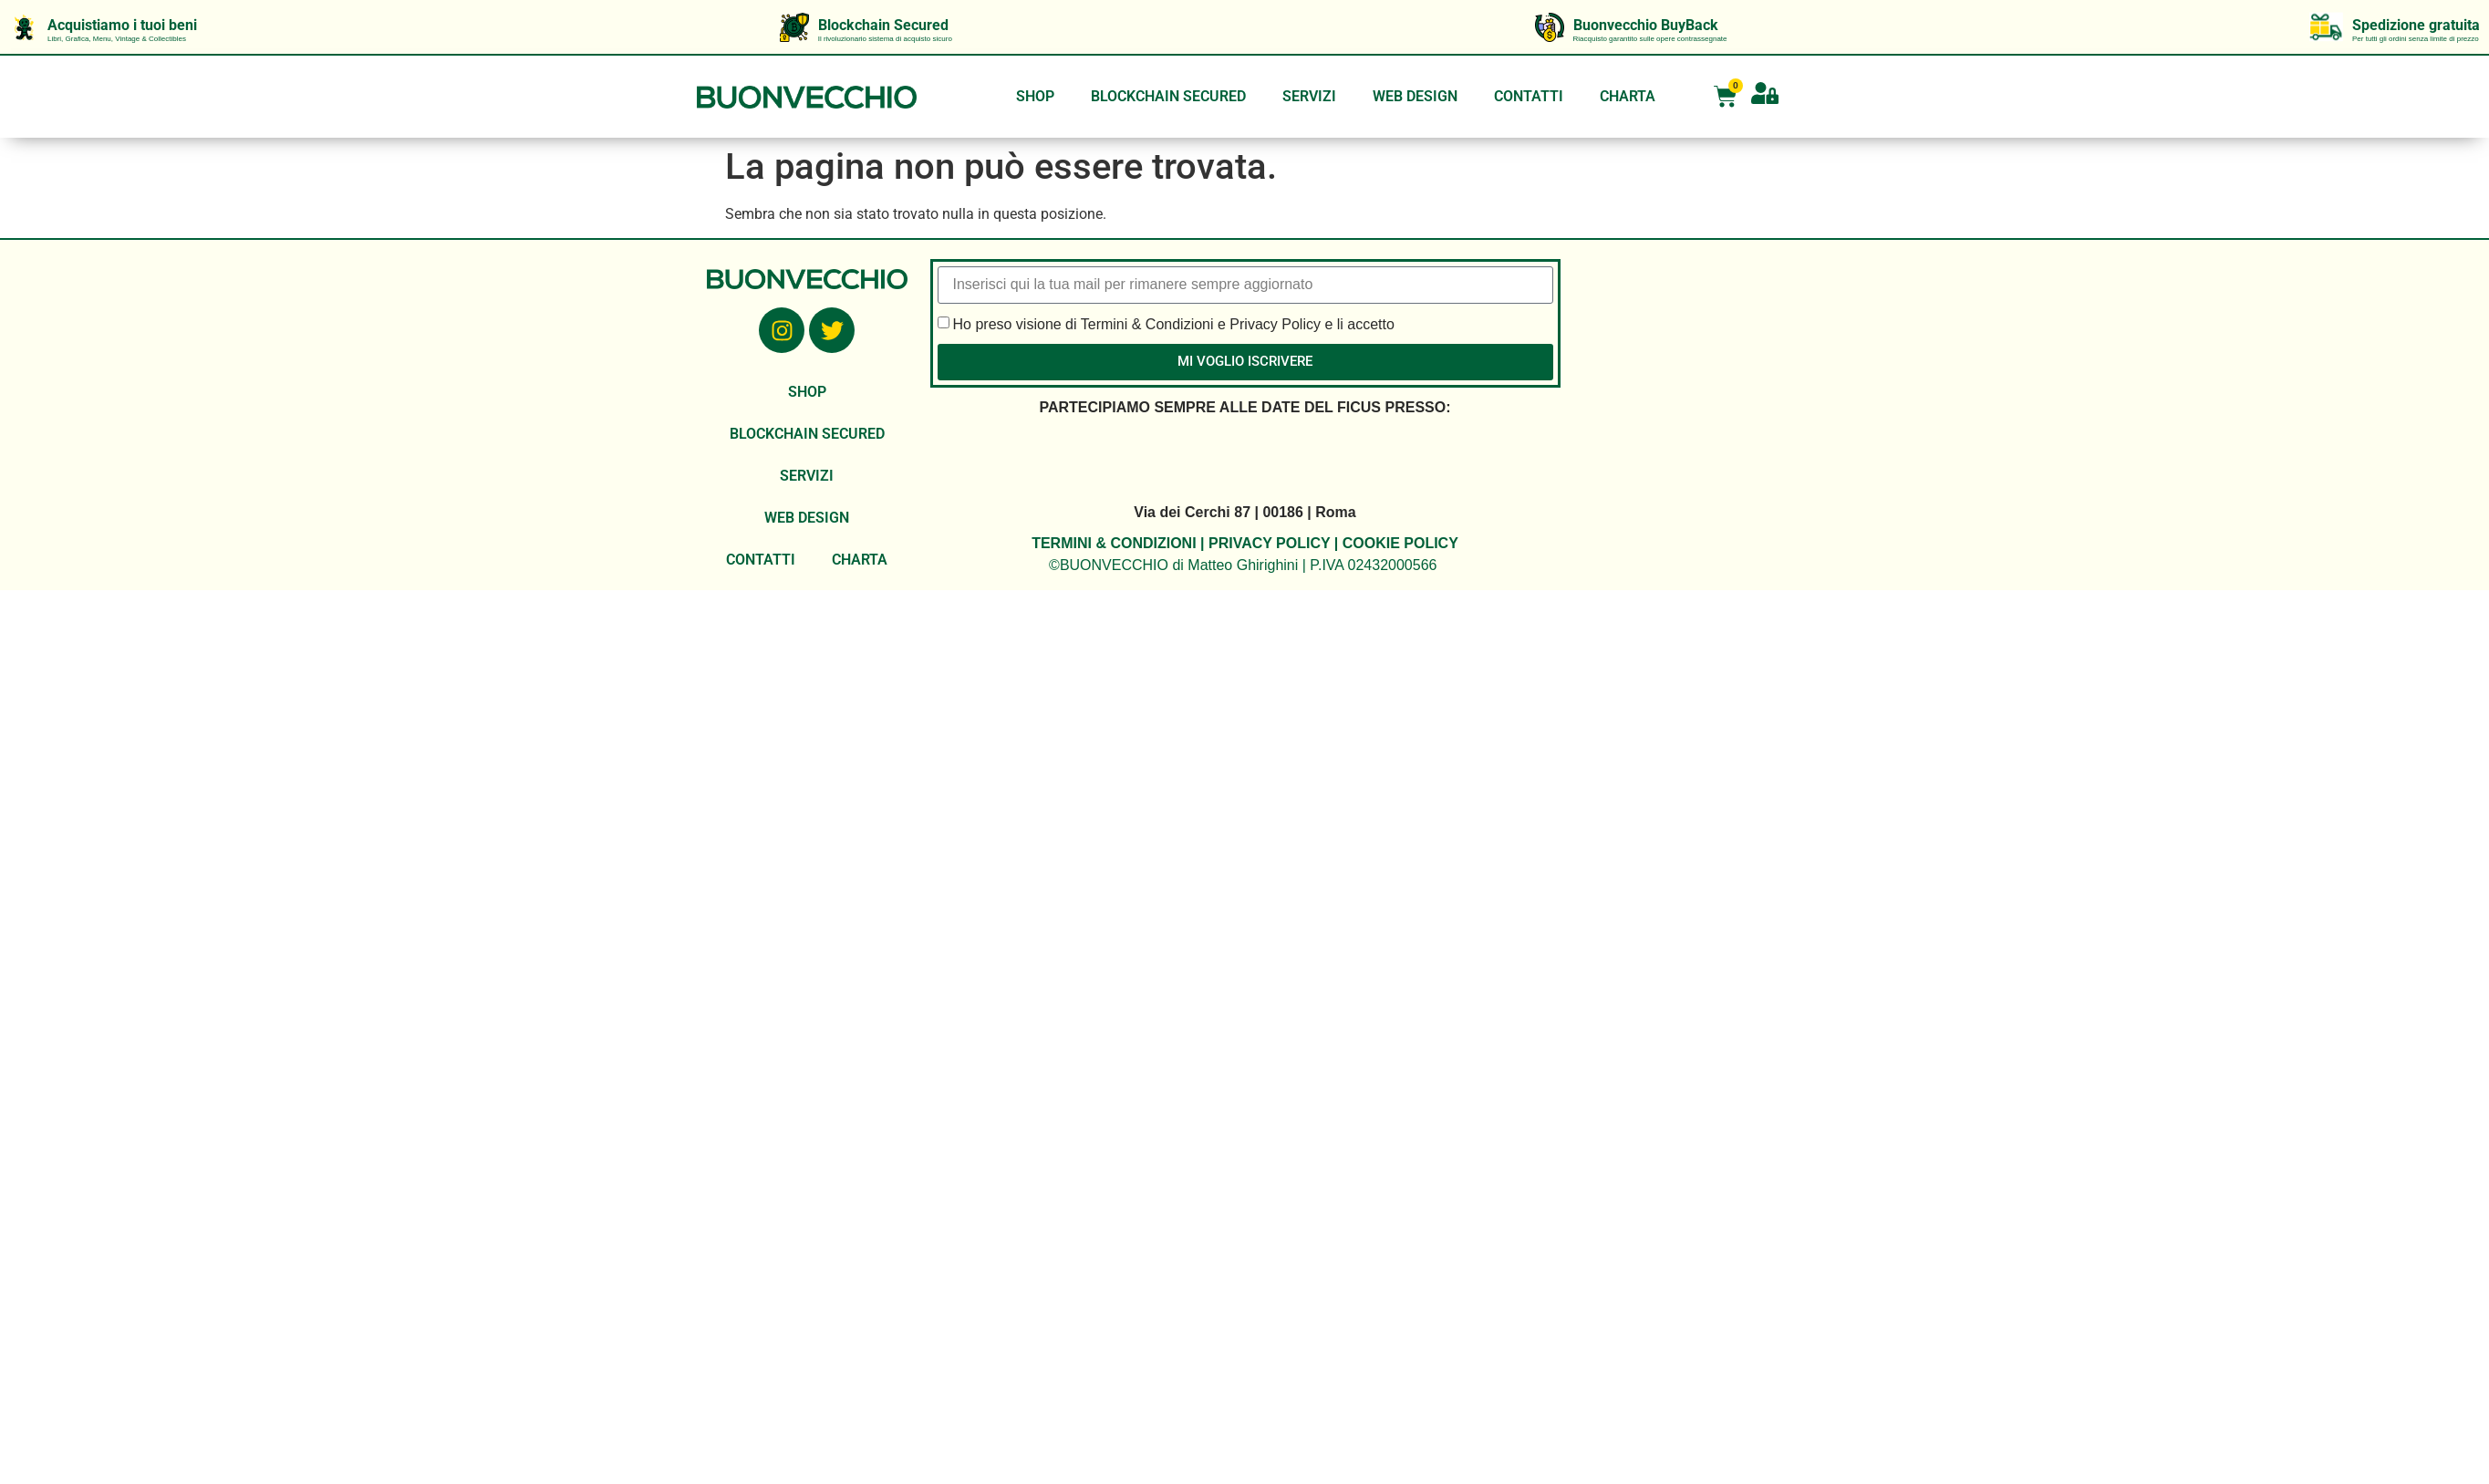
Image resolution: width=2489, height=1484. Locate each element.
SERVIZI (1309, 96)
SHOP (1035, 96)
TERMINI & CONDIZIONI (1114, 543)
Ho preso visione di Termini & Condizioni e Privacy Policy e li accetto (1174, 323)
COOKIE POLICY (1400, 543)
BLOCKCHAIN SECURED (1168, 96)
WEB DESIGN (1415, 96)
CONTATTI (1528, 96)
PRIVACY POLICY (1269, 543)
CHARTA (1627, 96)
